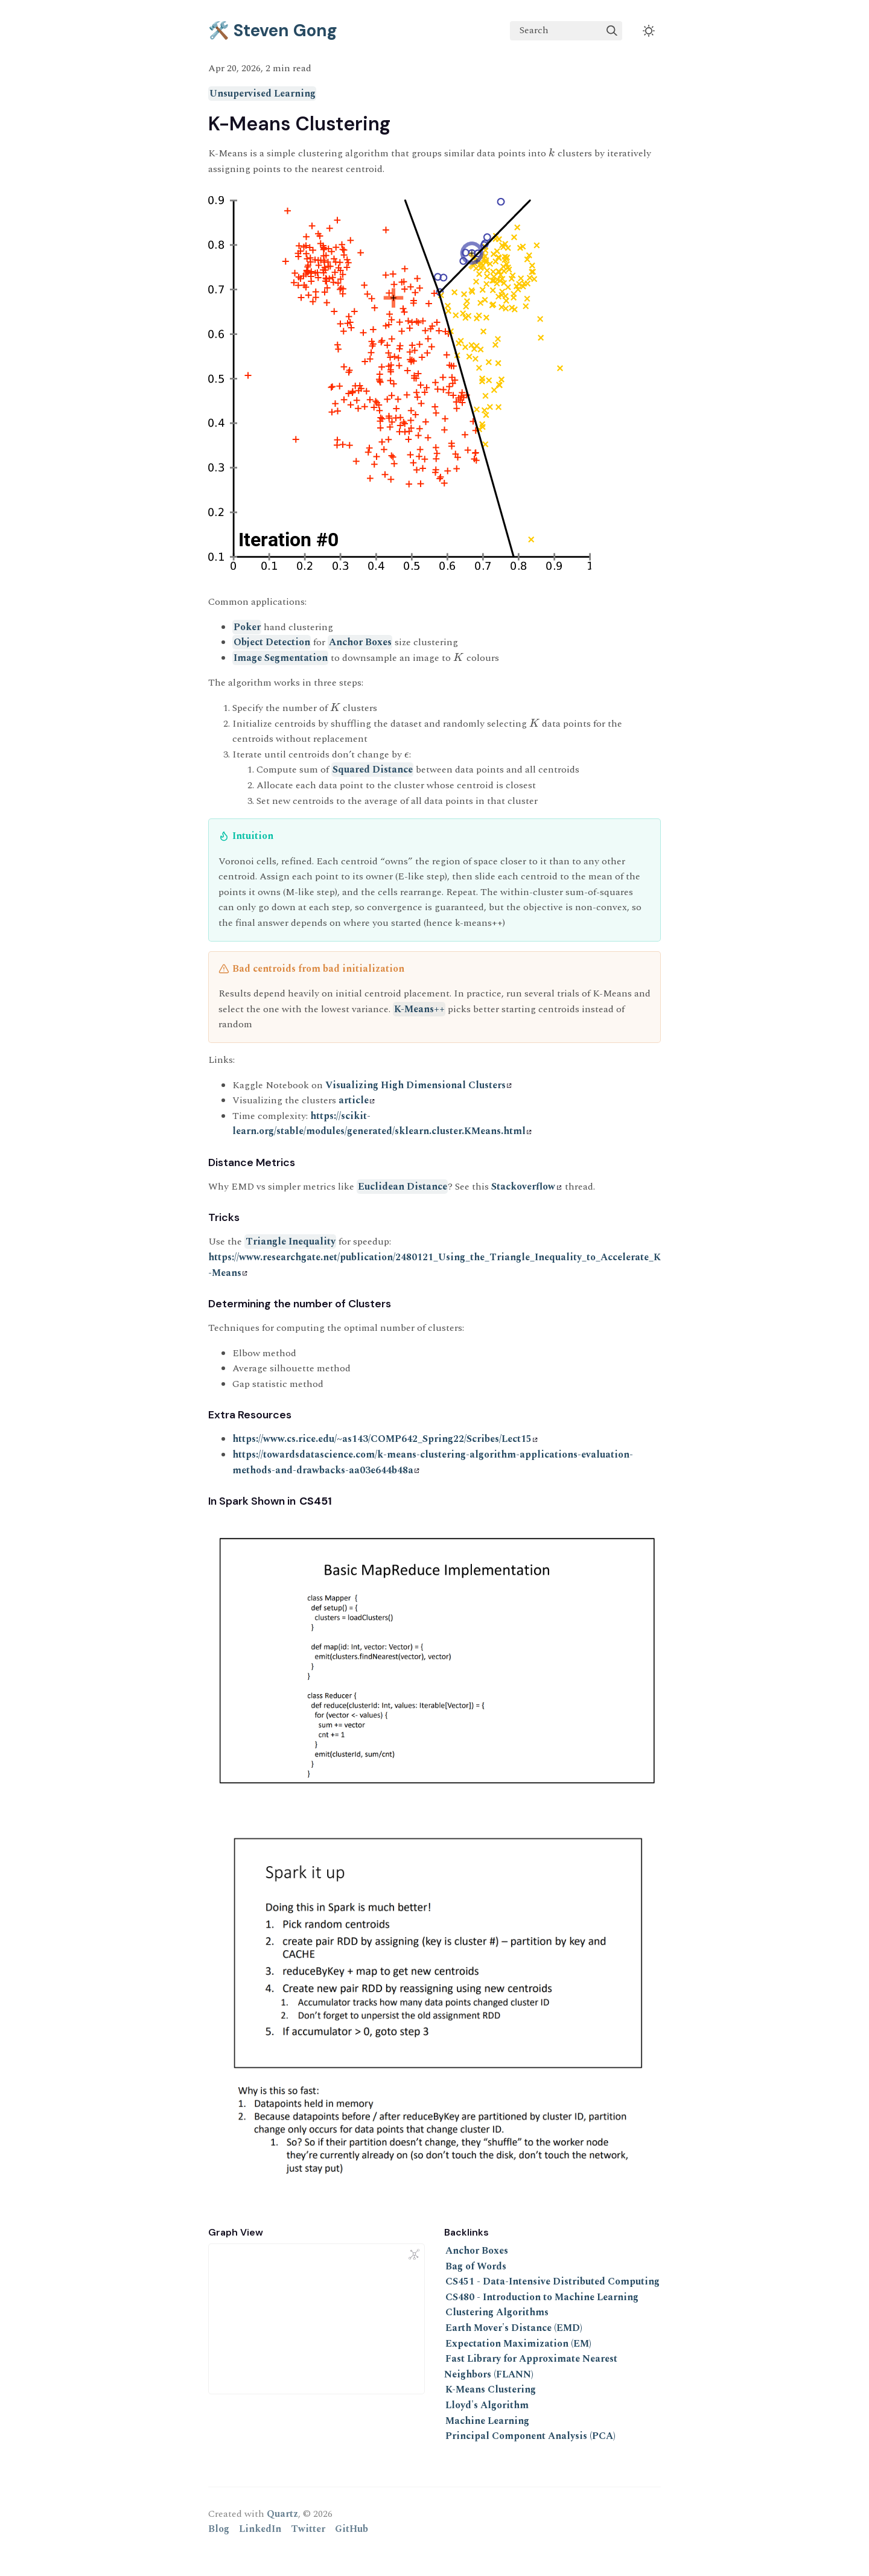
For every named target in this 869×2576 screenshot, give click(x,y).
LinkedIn (260, 2529)
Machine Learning (487, 2421)
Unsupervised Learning (262, 93)
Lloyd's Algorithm (487, 2405)
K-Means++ (419, 1009)
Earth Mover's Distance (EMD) (513, 2328)
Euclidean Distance (402, 1186)
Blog (218, 2529)
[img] (611, 30)
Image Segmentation (281, 658)
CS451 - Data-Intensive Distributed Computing (552, 2281)
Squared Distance (373, 769)
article (357, 1100)
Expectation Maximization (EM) (518, 2343)
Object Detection (272, 642)
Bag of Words (475, 2266)
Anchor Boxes (360, 642)
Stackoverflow (526, 1186)
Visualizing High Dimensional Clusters (418, 1085)
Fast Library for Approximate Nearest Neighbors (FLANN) (530, 2366)
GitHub (351, 2529)
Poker (247, 627)
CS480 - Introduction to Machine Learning (541, 2297)
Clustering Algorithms (497, 2312)
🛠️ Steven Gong (272, 30)
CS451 (315, 1501)
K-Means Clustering (490, 2389)
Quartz (282, 2514)
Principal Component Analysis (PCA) (530, 2436)
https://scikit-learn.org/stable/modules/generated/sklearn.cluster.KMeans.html (382, 1124)
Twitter (308, 2529)
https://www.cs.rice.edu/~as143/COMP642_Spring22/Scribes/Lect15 (385, 1439)
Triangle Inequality (291, 1241)
